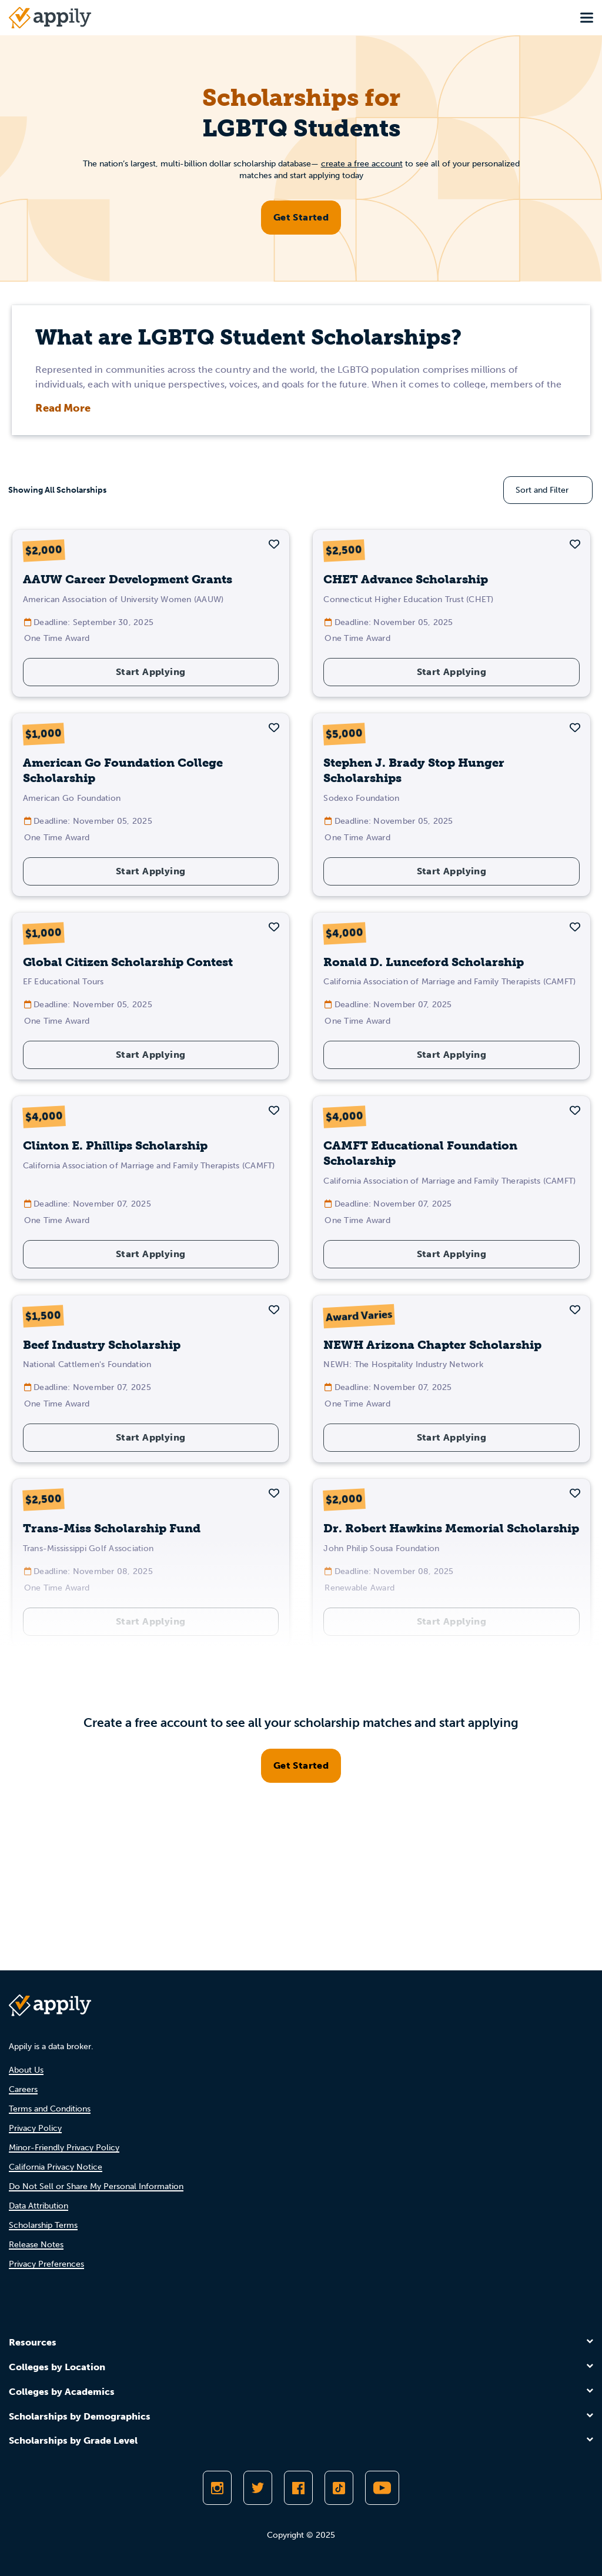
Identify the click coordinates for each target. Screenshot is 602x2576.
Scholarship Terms (43, 2225)
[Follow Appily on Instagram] (217, 2488)
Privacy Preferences (46, 2264)
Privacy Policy (35, 2128)
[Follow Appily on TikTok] (339, 2488)
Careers (23, 2089)
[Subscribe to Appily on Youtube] (382, 2488)
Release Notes (36, 2245)
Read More (62, 408)
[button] (274, 544)
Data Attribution (38, 2206)
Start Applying (151, 671)
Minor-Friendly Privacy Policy (64, 2148)
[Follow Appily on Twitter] (257, 2488)
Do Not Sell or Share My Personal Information (96, 2186)
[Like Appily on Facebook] (298, 2488)
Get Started (301, 217)
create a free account (362, 164)
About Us (26, 2070)
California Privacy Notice (55, 2167)
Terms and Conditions (50, 2109)
